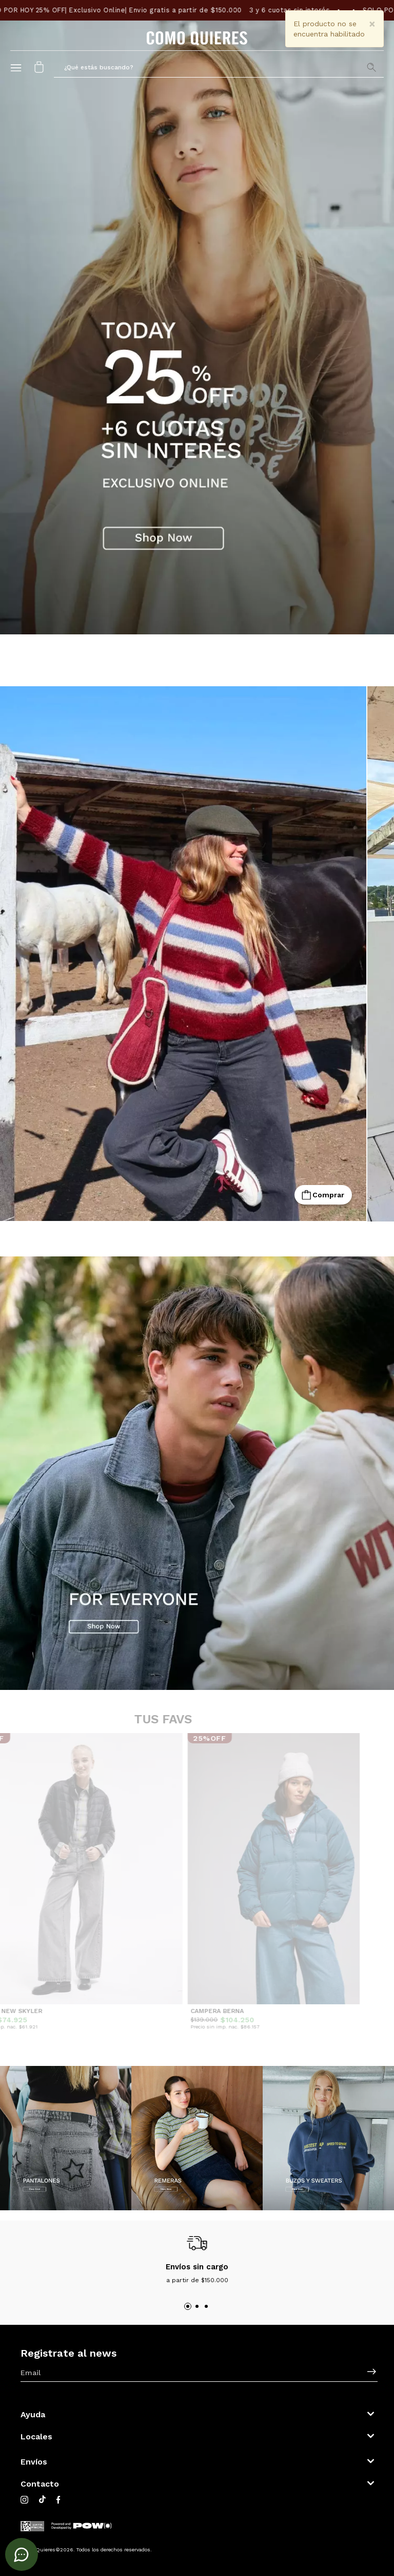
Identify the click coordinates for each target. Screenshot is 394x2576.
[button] (219, 67)
